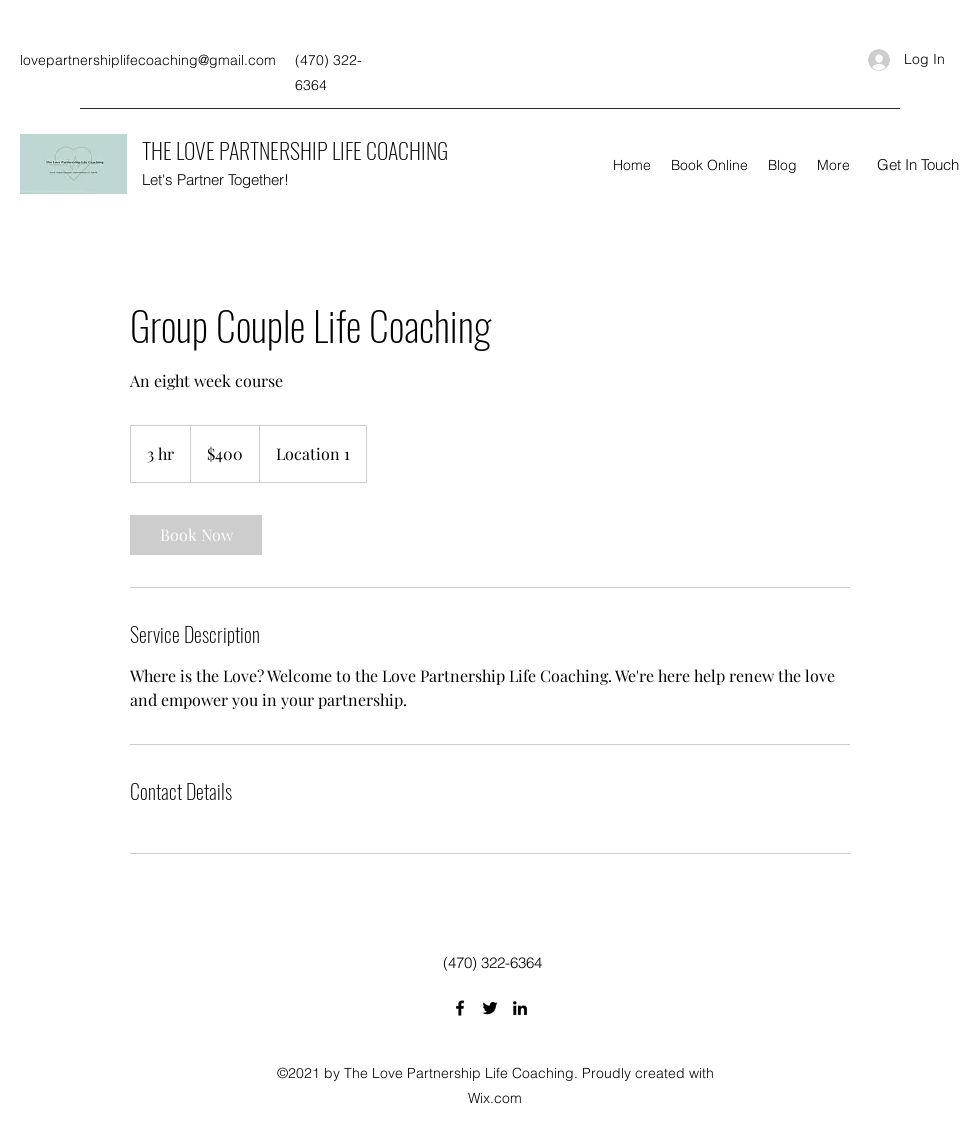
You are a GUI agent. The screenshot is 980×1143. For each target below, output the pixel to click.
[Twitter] (490, 1008)
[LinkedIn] (520, 1008)
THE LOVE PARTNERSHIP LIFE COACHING (295, 150)
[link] (196, 535)
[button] (918, 165)
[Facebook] (460, 1008)
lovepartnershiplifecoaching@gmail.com (148, 60)
